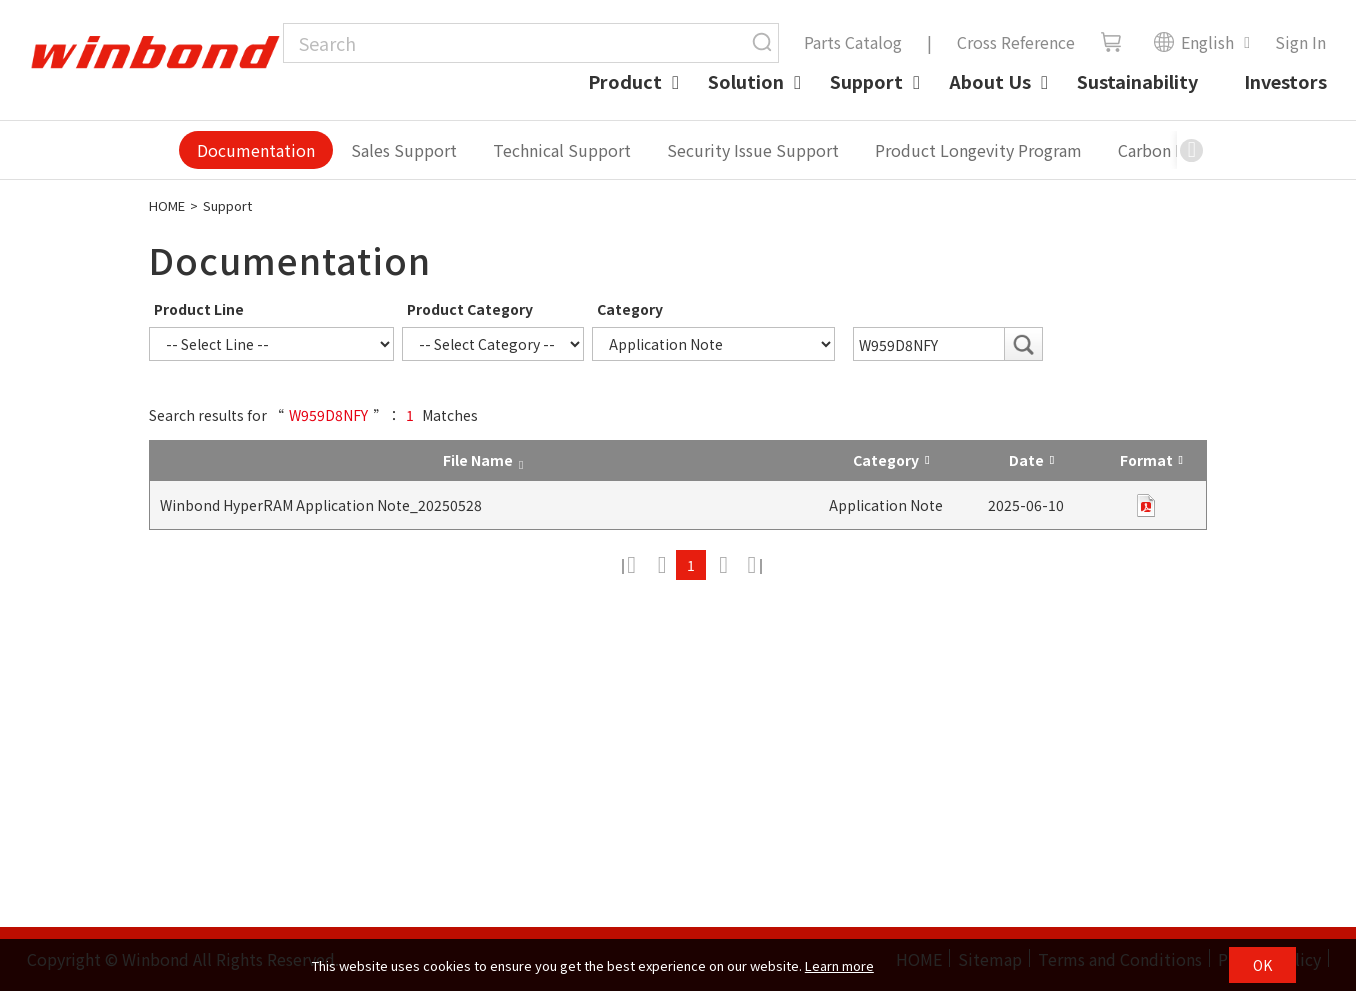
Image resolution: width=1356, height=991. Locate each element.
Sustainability (1137, 81)
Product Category (470, 309)
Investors (1285, 81)
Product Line (199, 309)
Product (625, 81)
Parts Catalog (853, 42)
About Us (990, 81)
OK (1262, 965)
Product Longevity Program (978, 150)
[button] (1192, 150)
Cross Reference (1016, 42)
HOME (167, 205)
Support (866, 81)
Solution (746, 81)
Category (630, 309)
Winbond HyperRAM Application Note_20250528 (321, 505)
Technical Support (562, 150)
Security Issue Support (753, 150)
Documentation (256, 150)
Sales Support (404, 150)
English (1193, 42)
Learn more (839, 965)
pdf (1146, 505)
